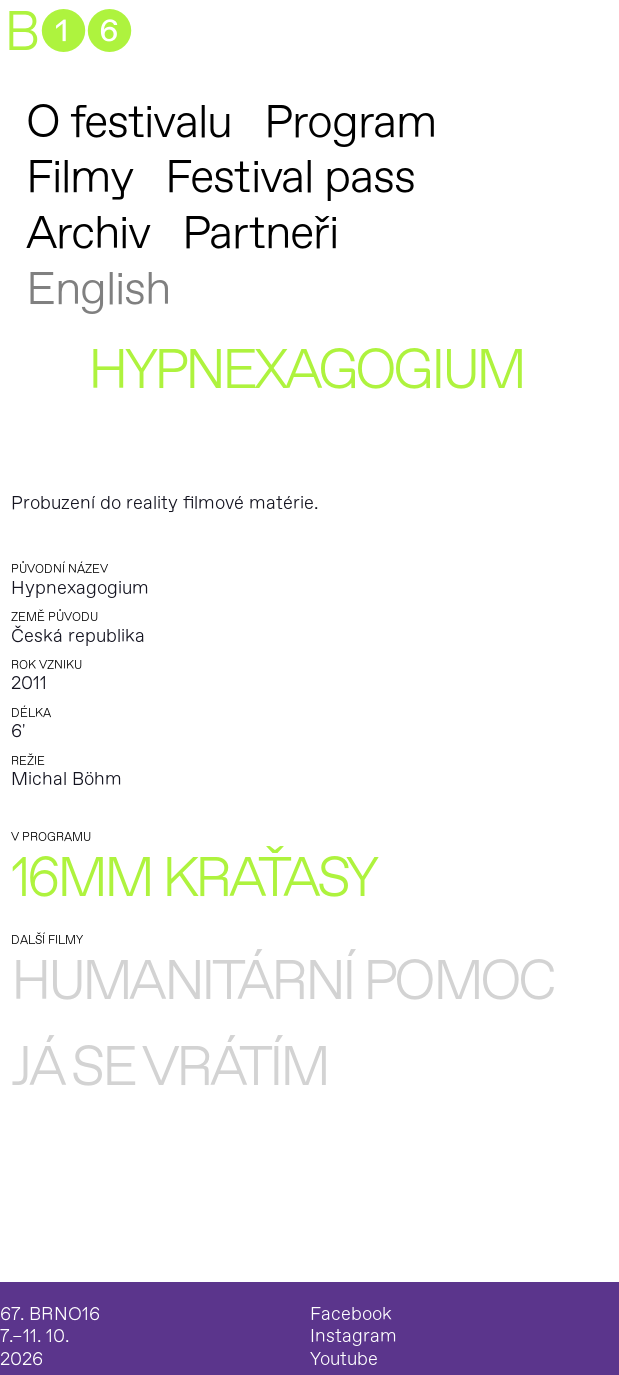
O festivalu (129, 122)
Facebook (351, 1315)
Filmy (79, 177)
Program (350, 122)
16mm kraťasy (193, 879)
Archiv (88, 233)
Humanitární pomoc (282, 982)
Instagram (353, 1337)
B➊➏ (67, 33)
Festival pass (290, 177)
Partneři (260, 233)
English (98, 289)
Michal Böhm (66, 779)
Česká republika (78, 636)
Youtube (344, 1360)
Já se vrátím (169, 1068)
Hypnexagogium (80, 588)
